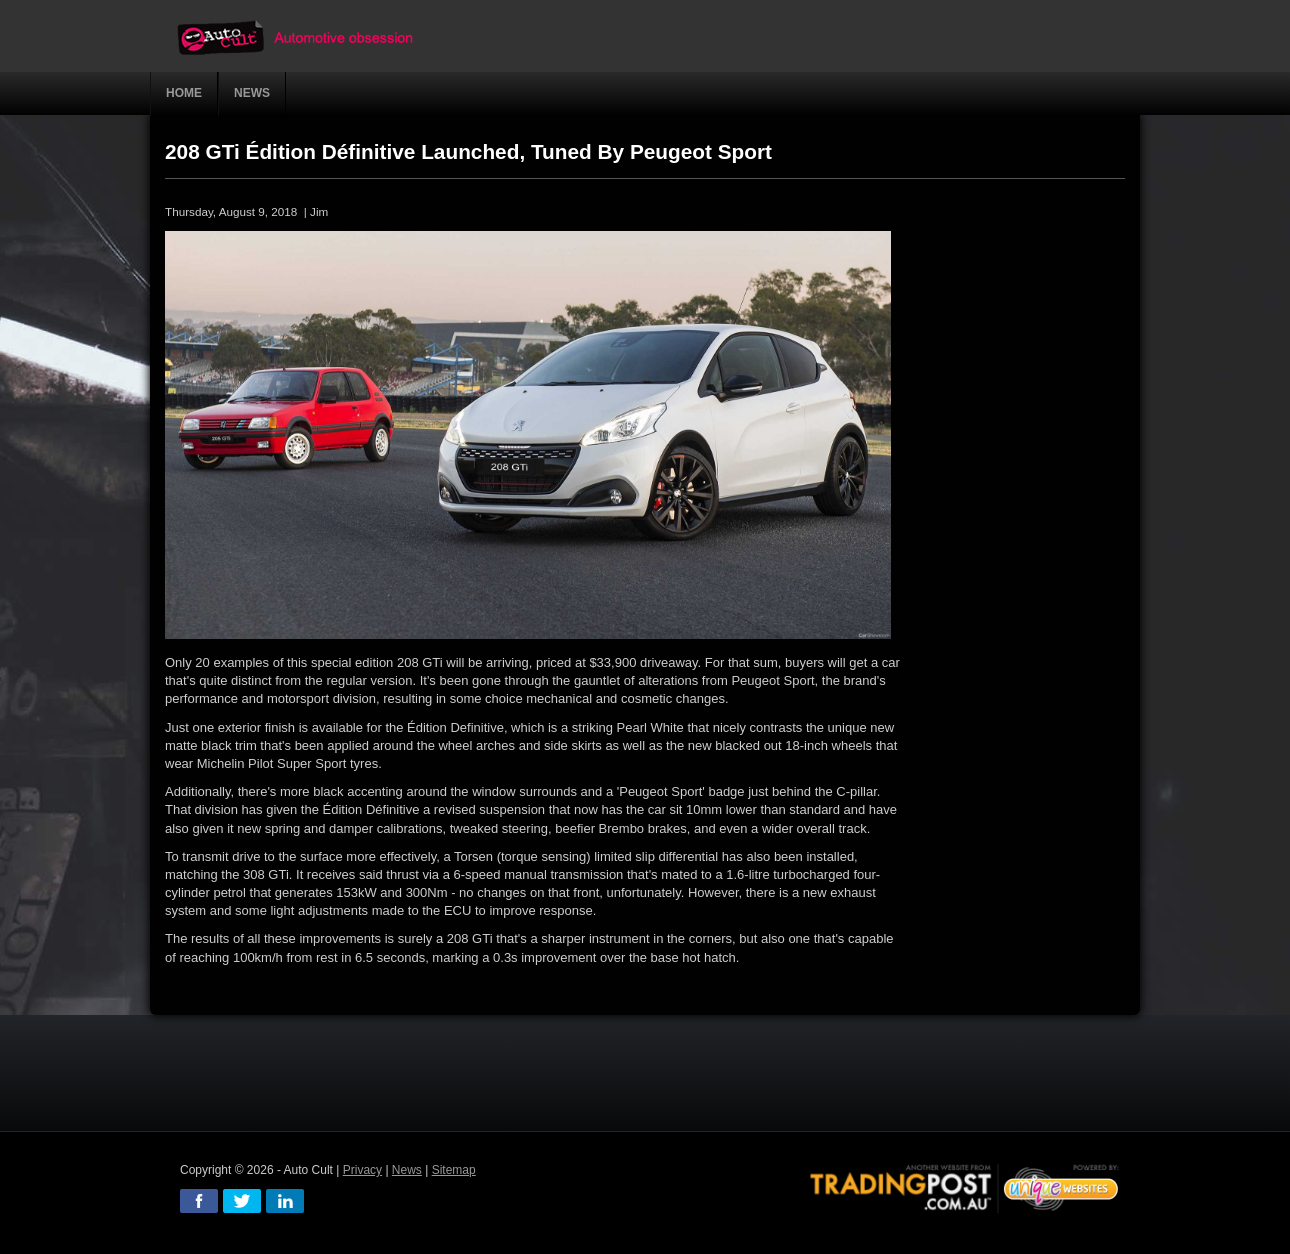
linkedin (285, 1201)
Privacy (362, 1170)
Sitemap (454, 1170)
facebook (199, 1201)
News (407, 1170)
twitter (242, 1201)
